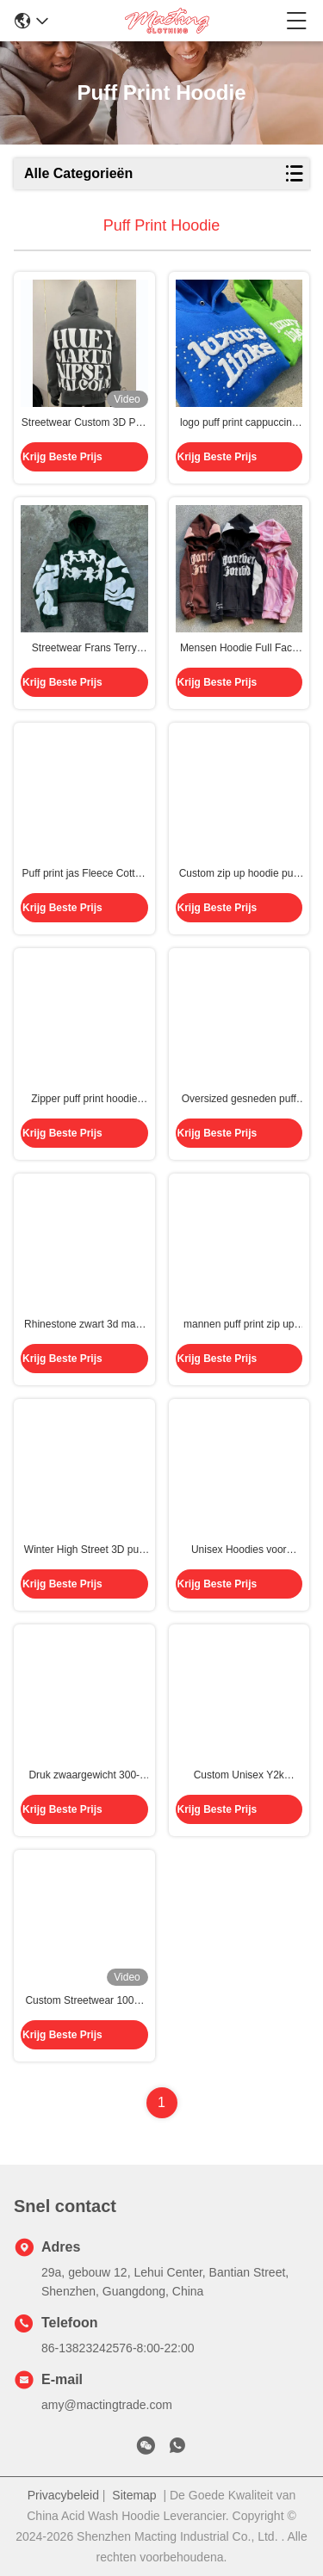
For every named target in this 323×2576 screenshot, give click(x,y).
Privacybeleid (63, 2495)
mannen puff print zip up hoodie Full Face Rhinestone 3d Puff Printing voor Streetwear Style (238, 1325)
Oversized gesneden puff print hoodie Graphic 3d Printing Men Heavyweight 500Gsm (239, 1099)
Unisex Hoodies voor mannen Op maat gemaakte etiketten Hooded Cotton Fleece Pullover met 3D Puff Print (239, 1550)
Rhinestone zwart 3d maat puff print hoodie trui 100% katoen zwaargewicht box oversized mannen (84, 1325)
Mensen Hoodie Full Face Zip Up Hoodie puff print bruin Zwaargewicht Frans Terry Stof (238, 649)
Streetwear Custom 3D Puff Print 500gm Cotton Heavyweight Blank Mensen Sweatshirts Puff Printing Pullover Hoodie (84, 423)
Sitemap (134, 2495)
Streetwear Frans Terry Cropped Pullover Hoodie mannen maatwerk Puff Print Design (84, 649)
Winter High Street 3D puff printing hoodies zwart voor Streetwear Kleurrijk (84, 1550)
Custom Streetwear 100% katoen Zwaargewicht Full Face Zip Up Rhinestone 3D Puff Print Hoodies (84, 2001)
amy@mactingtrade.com (106, 2405)
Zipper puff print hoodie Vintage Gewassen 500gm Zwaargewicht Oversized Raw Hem (84, 1099)
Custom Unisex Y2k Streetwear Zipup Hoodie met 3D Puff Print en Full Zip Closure (239, 1776)
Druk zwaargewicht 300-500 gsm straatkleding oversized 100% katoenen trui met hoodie (84, 1776)
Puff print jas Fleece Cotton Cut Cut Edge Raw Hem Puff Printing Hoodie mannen (84, 874)
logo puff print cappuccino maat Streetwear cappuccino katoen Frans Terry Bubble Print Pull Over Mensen (239, 423)
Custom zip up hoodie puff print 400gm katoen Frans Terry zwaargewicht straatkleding (239, 874)
